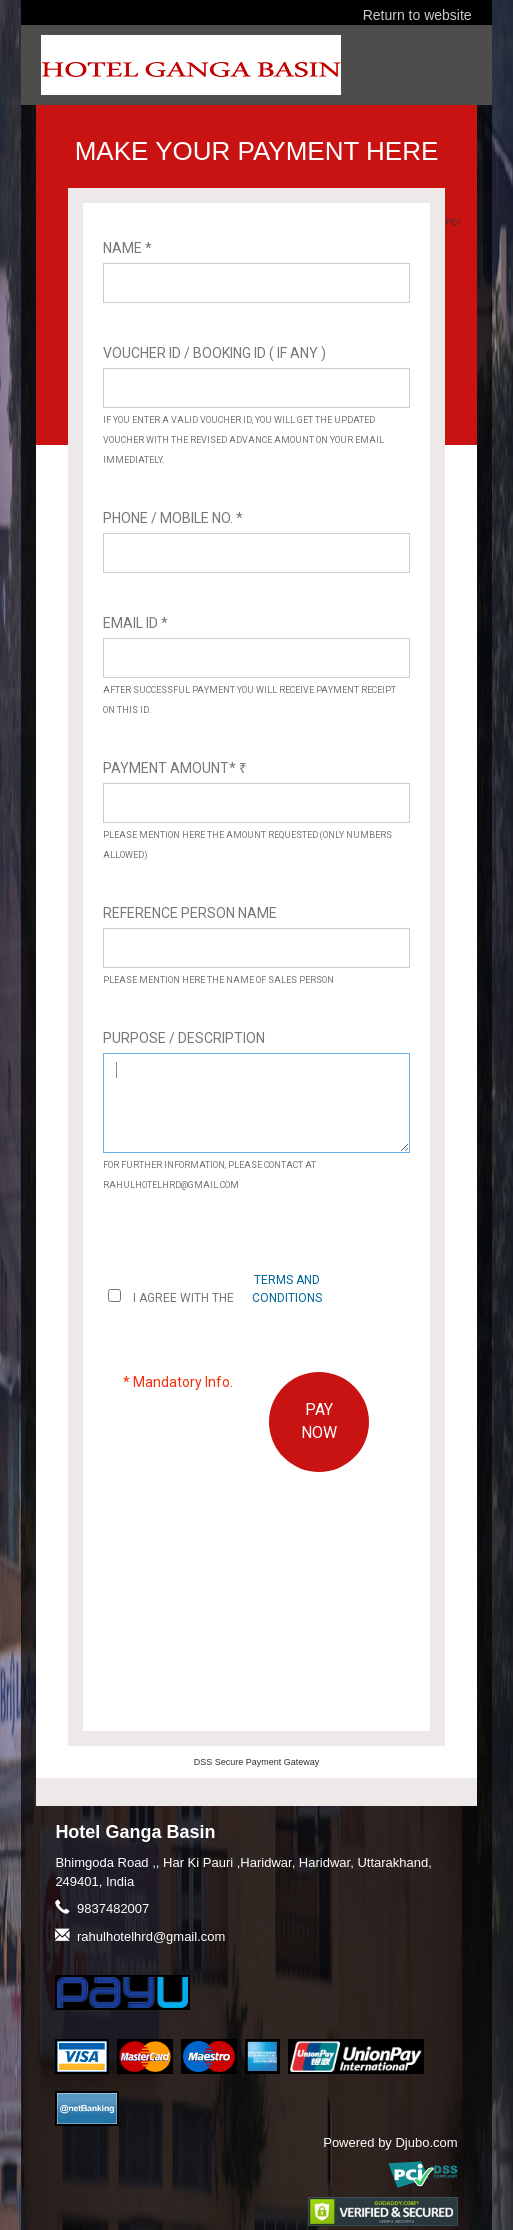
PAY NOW (319, 1421)
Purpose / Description (184, 1038)
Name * (127, 248)
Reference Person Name (190, 913)
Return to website (417, 15)
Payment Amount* (175, 768)
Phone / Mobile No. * (173, 518)
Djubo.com (426, 2142)
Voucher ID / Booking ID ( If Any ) (214, 353)
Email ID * (135, 623)
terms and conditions (287, 1288)
